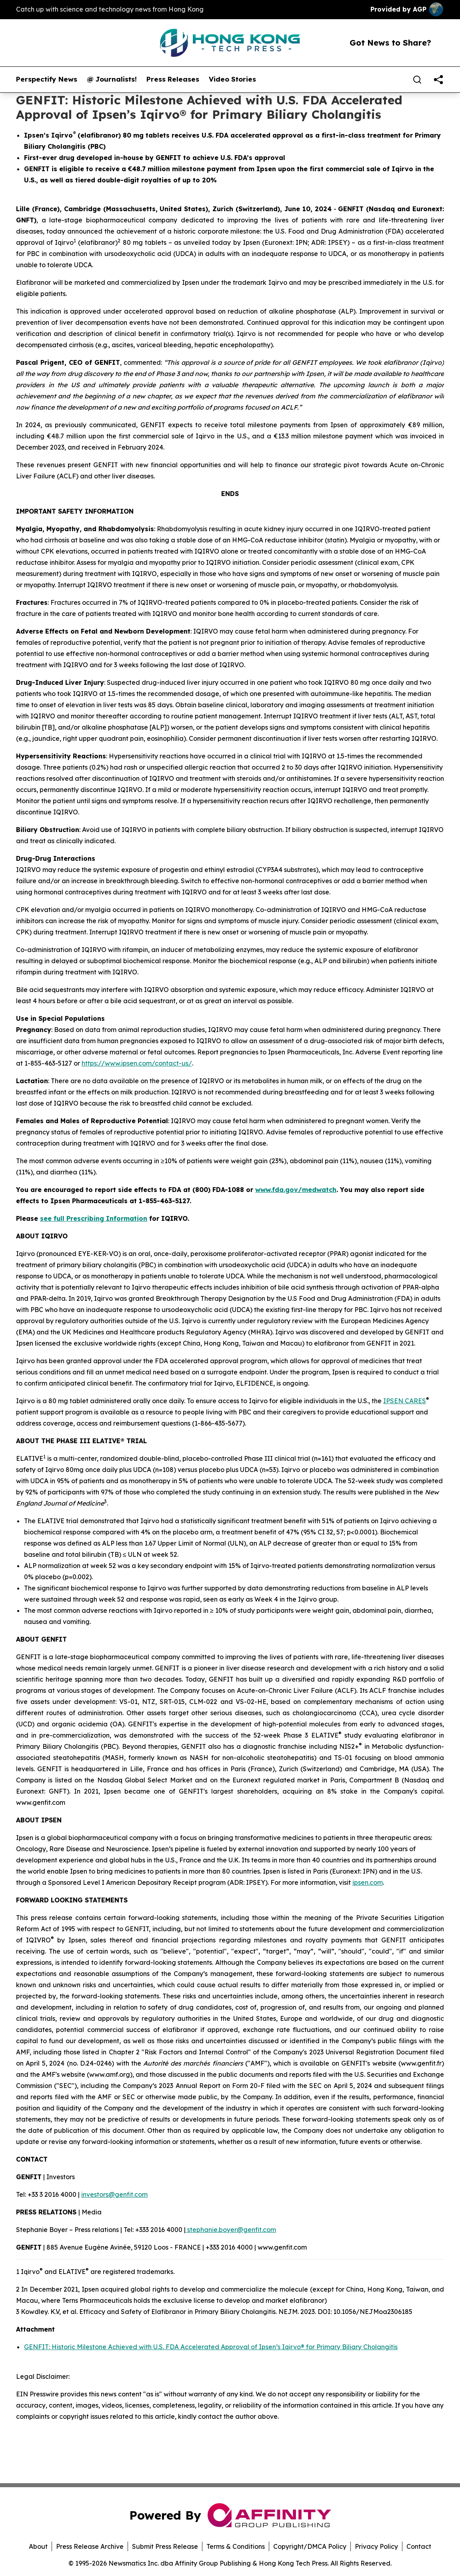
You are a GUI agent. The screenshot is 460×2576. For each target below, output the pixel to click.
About (38, 2546)
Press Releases (172, 79)
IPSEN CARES (404, 1401)
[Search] (417, 79)
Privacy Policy (376, 2546)
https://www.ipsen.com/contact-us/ (137, 1063)
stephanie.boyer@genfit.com (231, 2230)
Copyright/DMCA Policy (309, 2546)
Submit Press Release (165, 2546)
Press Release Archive (90, 2546)
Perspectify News (46, 79)
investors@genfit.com (114, 2194)
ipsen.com (367, 1882)
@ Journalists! (112, 79)
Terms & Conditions (235, 2546)
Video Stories (232, 79)
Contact (418, 2546)
